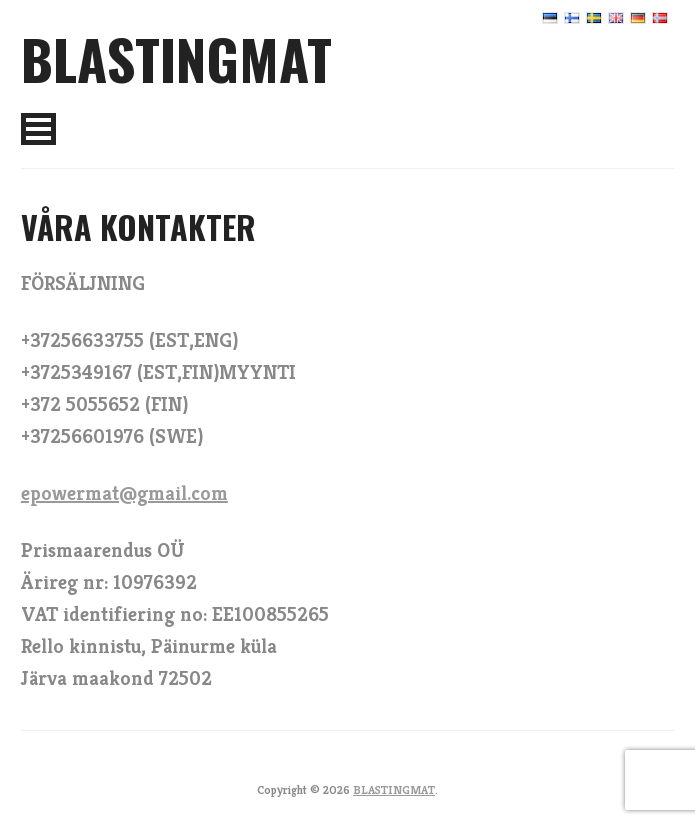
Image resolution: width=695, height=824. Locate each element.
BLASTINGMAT (176, 58)
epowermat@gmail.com (124, 493)
